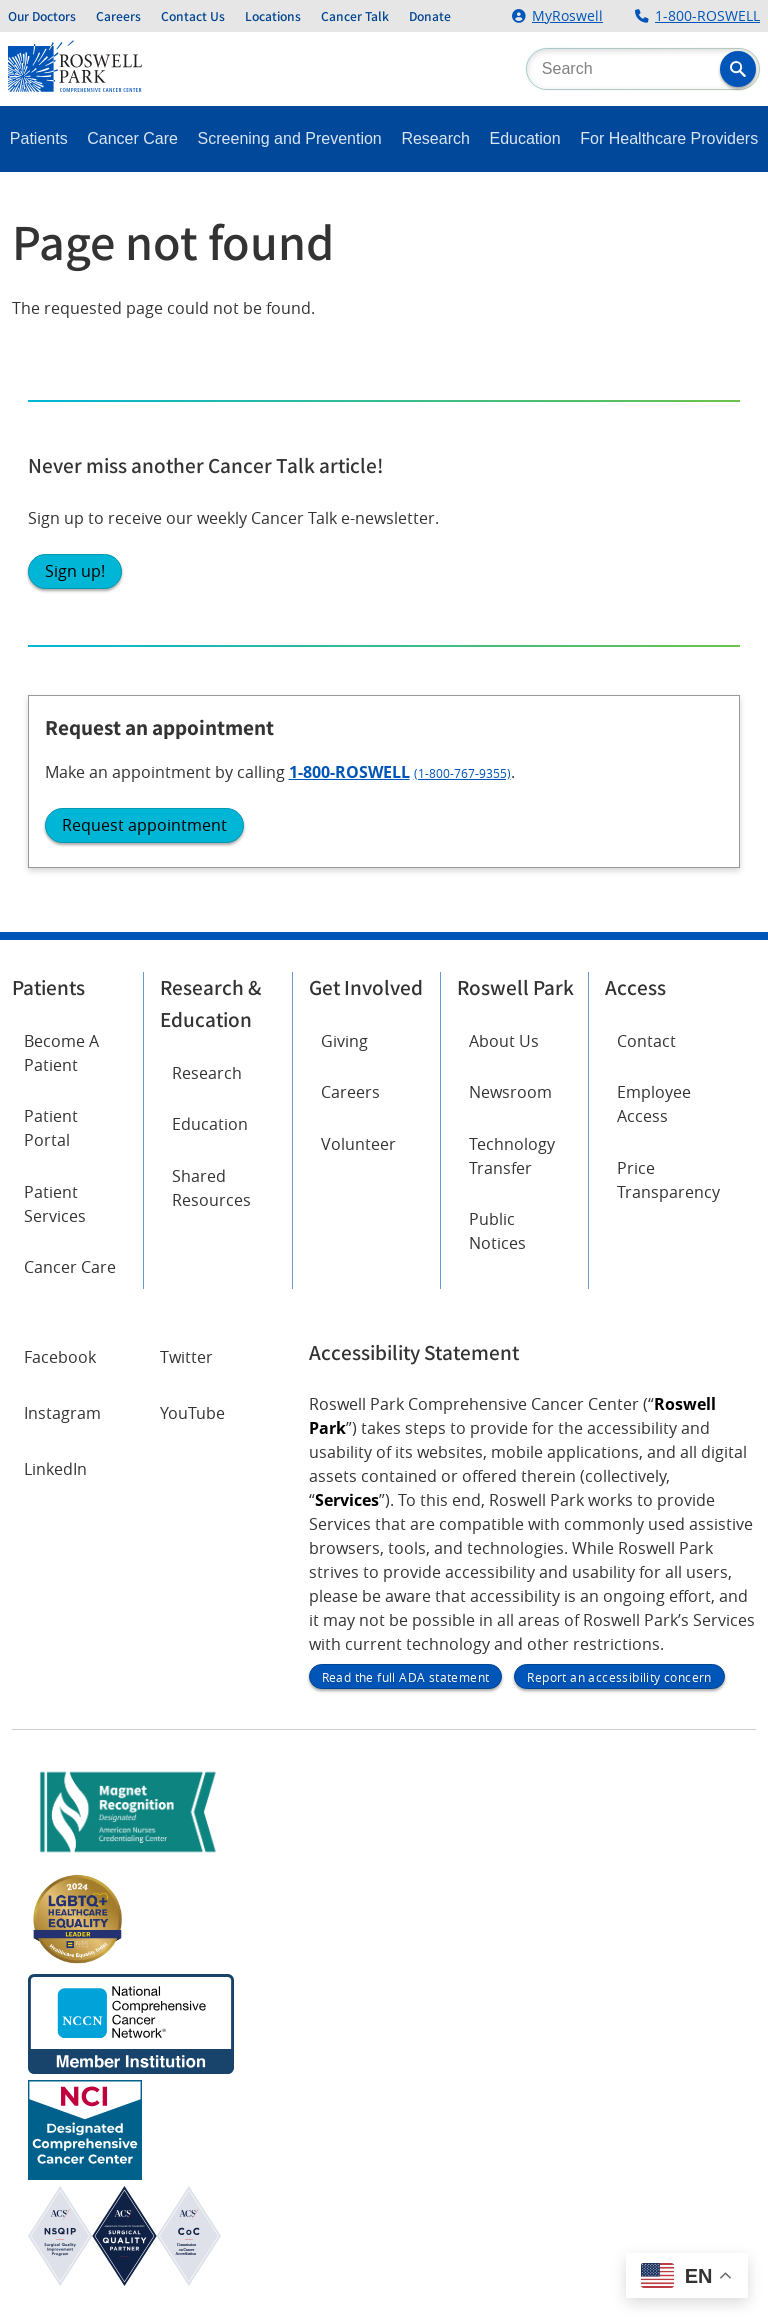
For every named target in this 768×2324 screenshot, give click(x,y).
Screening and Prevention (290, 138)
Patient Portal (51, 1128)
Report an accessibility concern (619, 1677)
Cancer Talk (355, 16)
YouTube (192, 1413)
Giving (344, 1041)
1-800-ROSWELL (707, 16)
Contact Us (193, 16)
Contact (646, 1041)
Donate (430, 16)
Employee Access (654, 1104)
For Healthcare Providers (669, 138)
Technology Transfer (512, 1156)
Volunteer (358, 1144)
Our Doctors (42, 16)
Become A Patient (61, 1053)
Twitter (186, 1357)
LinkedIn (55, 1469)
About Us (504, 1041)
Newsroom (510, 1092)
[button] (738, 69)
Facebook (60, 1357)
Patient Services (55, 1204)
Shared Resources (211, 1188)
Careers (118, 16)
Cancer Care (132, 138)
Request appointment (144, 825)
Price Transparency (668, 1180)
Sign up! (75, 571)
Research (435, 138)
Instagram (62, 1413)
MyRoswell (567, 16)
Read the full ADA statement (406, 1677)
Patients (39, 138)
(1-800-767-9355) (462, 773)
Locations (273, 16)
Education (525, 138)
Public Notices (497, 1231)
